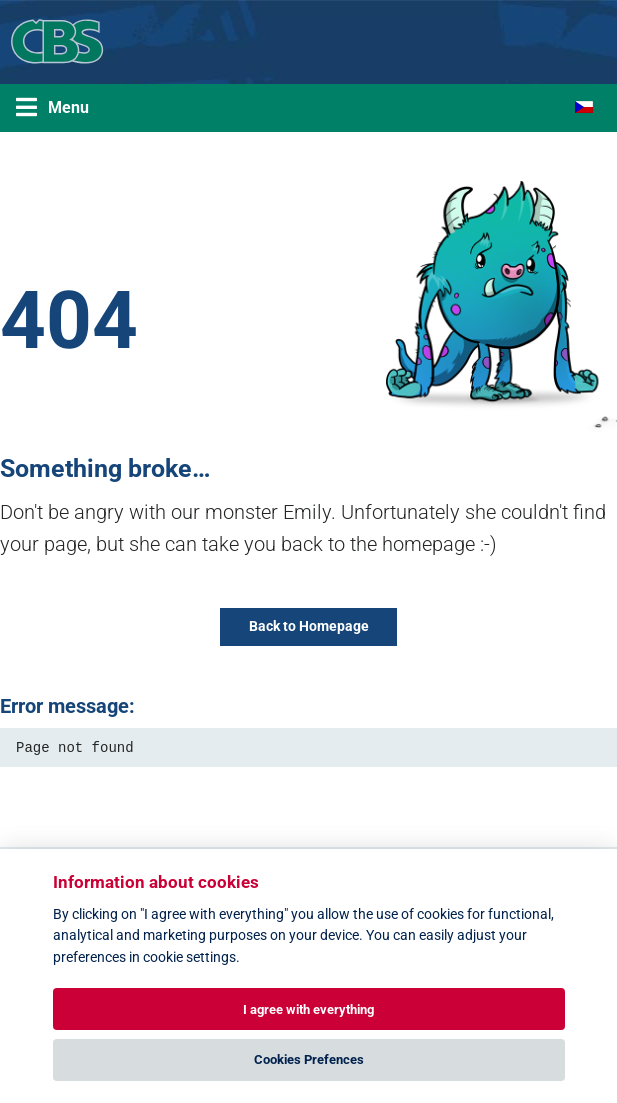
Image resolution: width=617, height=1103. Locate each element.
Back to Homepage (309, 626)
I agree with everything (308, 1009)
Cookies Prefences (309, 1059)
